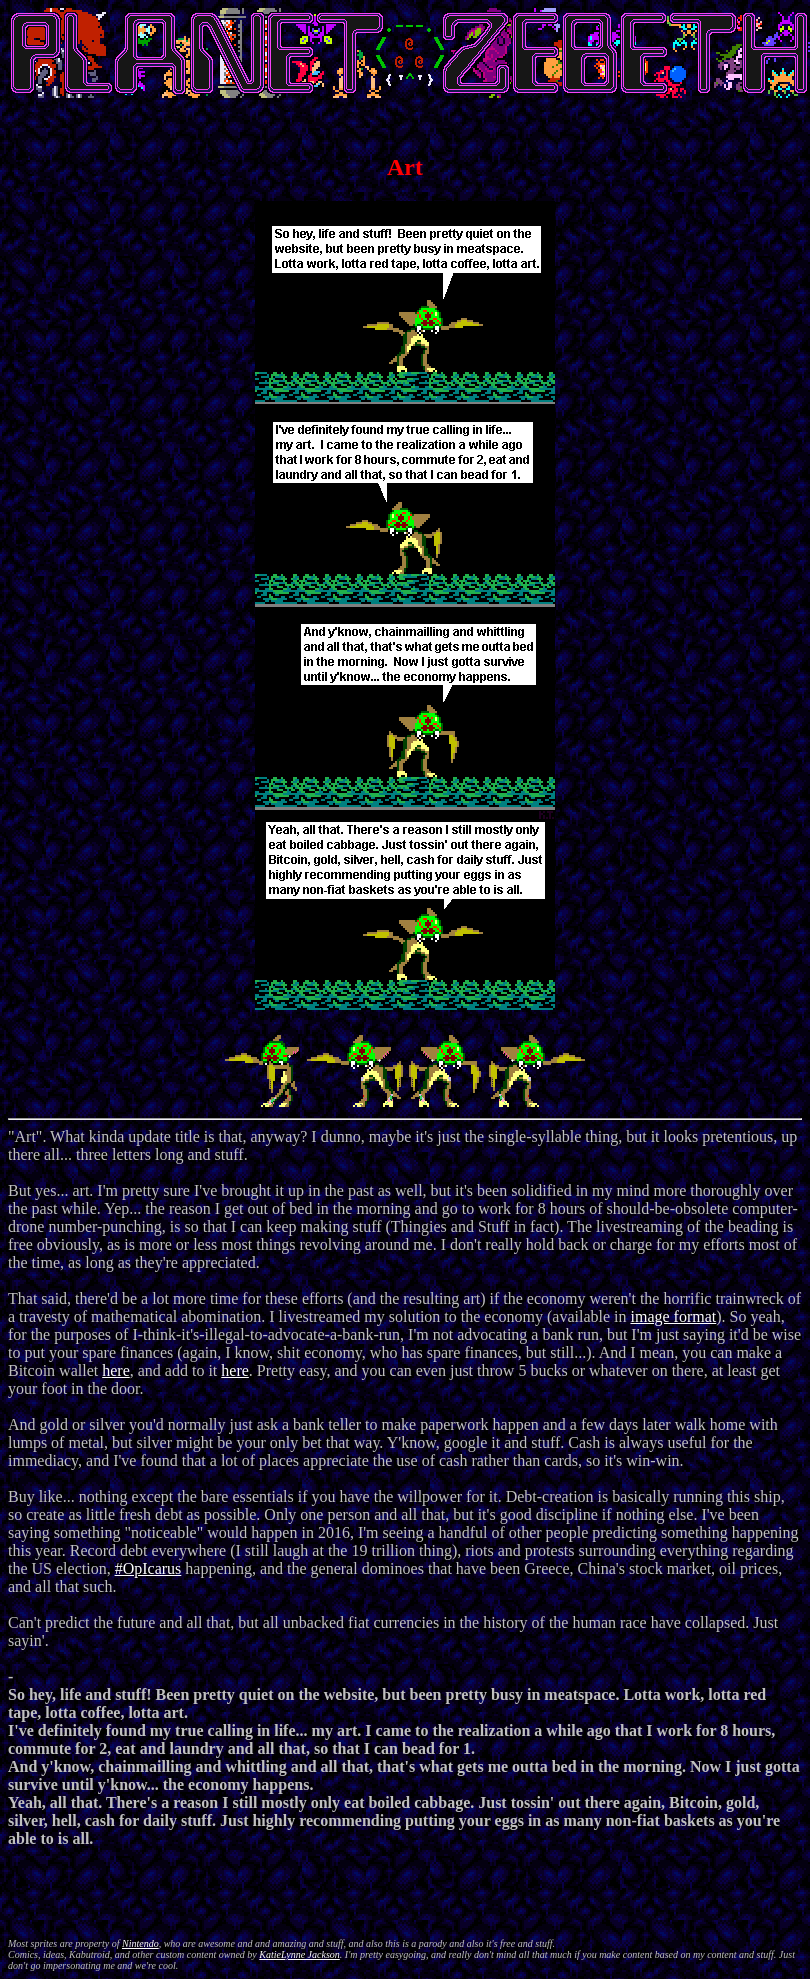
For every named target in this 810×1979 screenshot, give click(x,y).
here (116, 1370)
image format (673, 1316)
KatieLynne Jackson (299, 1954)
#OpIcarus (148, 1568)
